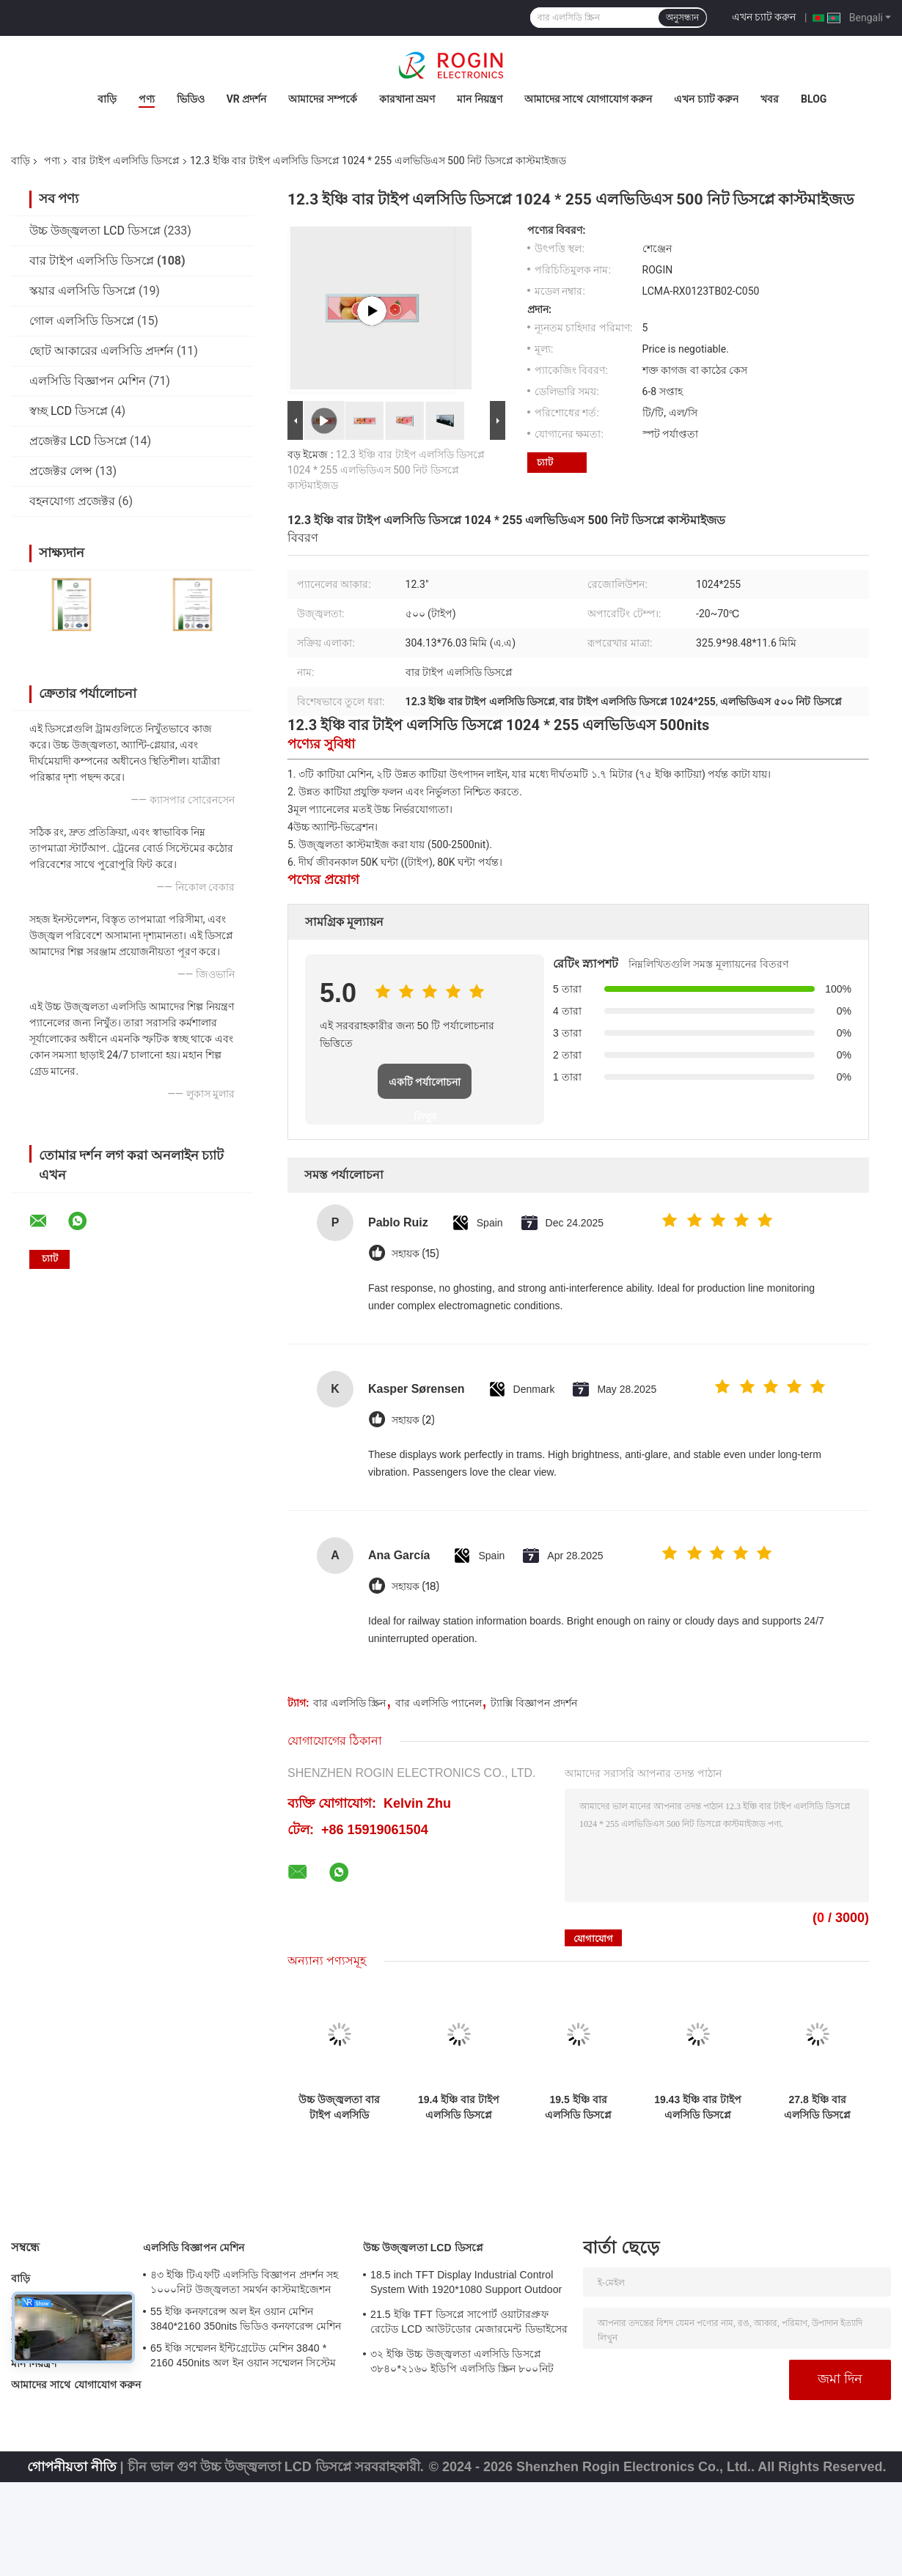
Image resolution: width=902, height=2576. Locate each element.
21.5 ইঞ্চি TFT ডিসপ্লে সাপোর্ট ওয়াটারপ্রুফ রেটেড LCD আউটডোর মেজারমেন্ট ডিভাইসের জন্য (469, 2323)
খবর (769, 99)
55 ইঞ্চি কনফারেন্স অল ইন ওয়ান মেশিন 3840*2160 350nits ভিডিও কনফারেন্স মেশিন (246, 2318)
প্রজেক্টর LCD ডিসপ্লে (78, 441)
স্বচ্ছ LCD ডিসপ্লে (68, 411)
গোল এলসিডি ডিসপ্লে (81, 321)
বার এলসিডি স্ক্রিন (349, 1703)
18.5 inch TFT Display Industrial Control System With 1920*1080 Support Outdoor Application (466, 2284)
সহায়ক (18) (415, 1586)
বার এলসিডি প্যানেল (438, 1703)
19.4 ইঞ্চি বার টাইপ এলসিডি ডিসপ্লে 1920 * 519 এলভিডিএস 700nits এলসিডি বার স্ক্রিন (458, 2107)
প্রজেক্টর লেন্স (60, 471)
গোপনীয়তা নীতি (72, 2466)
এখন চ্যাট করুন (764, 17)
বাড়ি (107, 99)
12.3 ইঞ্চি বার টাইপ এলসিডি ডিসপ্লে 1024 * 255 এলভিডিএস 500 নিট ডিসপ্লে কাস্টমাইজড (386, 470)
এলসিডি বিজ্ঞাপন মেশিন (87, 381)
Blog (813, 99)
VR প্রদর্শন (247, 99)
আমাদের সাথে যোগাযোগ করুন (588, 99)
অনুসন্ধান (682, 17)
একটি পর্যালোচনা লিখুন (425, 1087)
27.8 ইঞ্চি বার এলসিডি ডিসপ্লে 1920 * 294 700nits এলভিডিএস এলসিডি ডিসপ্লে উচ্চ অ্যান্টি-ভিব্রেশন (817, 2107)
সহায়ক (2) (413, 1420)
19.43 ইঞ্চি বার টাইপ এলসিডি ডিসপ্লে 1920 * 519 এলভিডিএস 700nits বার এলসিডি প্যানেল (697, 2107)
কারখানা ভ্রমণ (407, 99)
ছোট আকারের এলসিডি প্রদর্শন (101, 351)
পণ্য (147, 99)
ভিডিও (191, 99)
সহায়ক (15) (415, 1254)
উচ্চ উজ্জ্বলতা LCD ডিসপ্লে (95, 231)
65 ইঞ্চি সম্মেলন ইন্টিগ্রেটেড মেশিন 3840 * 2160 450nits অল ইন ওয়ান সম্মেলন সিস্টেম (243, 2355)
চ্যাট (545, 462)
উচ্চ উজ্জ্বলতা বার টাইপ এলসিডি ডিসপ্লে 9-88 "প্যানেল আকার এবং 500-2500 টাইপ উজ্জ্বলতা (339, 2107)
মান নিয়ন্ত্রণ (479, 99)
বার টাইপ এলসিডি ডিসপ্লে (125, 160)
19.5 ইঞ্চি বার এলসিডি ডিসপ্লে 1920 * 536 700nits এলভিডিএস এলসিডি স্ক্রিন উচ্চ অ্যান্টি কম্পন (578, 2107)
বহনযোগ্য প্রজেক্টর (72, 501)
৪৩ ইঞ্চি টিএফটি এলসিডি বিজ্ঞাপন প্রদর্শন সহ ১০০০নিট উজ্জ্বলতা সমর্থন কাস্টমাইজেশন (244, 2282)
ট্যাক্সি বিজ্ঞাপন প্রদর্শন (534, 1703)
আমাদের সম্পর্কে (322, 99)
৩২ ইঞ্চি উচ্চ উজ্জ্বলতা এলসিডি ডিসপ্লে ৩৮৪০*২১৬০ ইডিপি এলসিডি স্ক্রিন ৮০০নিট (462, 2361)
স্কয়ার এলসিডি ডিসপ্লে (82, 291)
